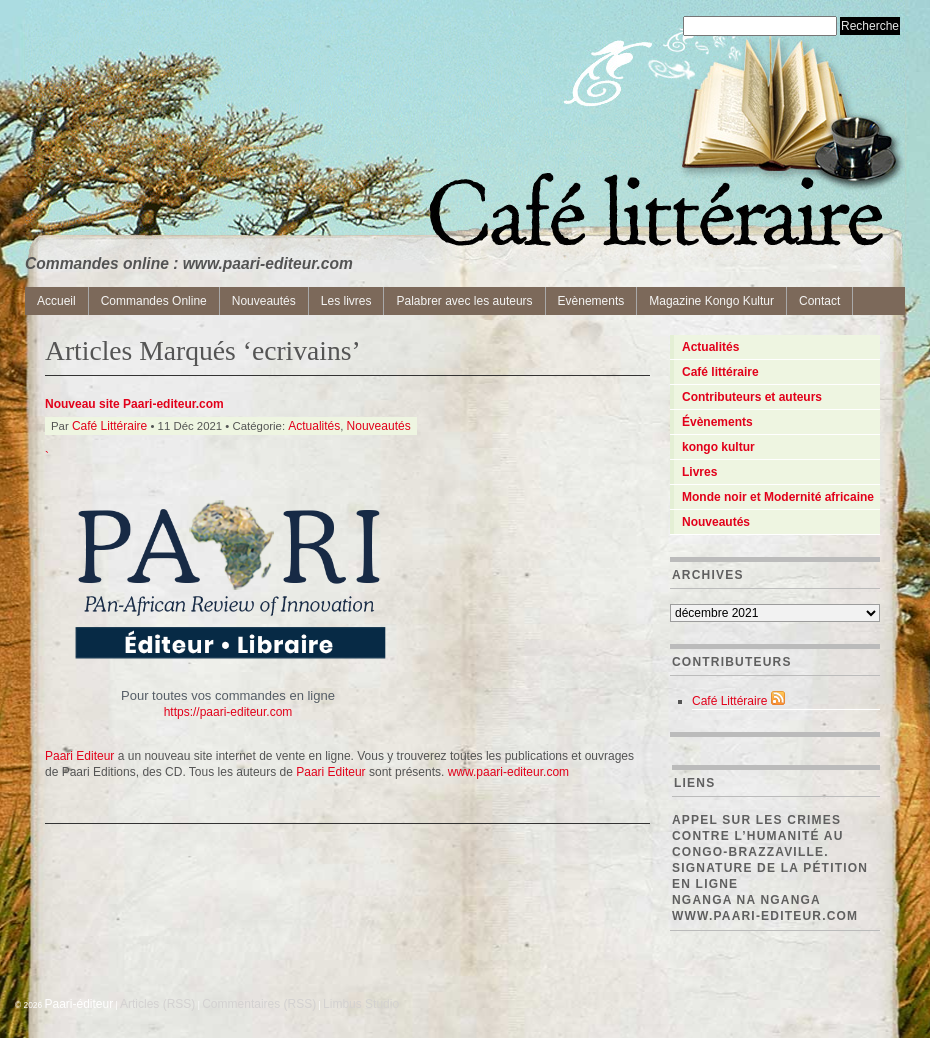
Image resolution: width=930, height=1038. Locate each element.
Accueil (56, 301)
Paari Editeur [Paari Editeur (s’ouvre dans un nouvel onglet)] (330, 772)
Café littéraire (720, 372)
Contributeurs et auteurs (752, 397)
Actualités (314, 426)
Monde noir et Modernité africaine (778, 497)
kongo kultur (718, 447)
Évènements (717, 422)
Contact (819, 301)
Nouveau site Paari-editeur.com (134, 404)
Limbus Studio (361, 1004)
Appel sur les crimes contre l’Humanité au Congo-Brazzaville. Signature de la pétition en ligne (770, 852)
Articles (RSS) (157, 1004)
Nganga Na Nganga (746, 900)
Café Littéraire (109, 426)
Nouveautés (264, 301)
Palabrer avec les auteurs (464, 301)
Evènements (591, 301)
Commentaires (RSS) (259, 1004)
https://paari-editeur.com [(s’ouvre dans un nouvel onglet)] (228, 712)
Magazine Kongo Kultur (711, 301)
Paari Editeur (79, 756)
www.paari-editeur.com (765, 916)
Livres (699, 472)
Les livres (346, 301)
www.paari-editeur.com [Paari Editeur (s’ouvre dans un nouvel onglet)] (508, 772)
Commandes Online (154, 301)
